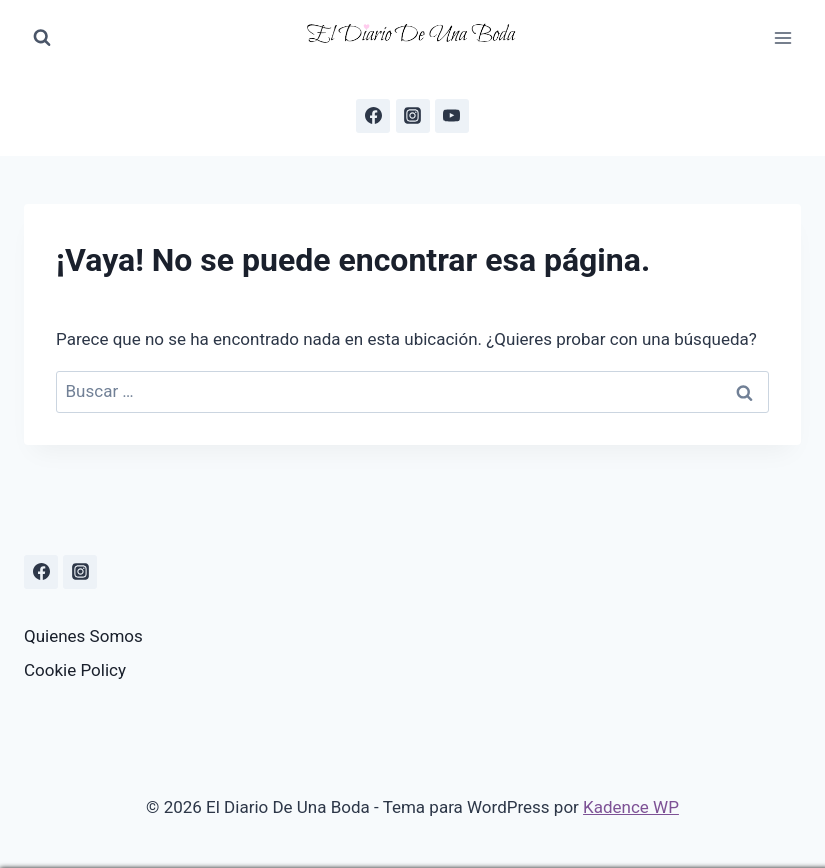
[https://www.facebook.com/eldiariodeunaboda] (373, 116)
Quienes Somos (83, 636)
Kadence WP (631, 807)
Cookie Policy (75, 670)
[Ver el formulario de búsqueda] (42, 38)
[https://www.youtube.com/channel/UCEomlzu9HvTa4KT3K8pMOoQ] (452, 116)
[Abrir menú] (782, 37)
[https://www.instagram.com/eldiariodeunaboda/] (80, 572)
